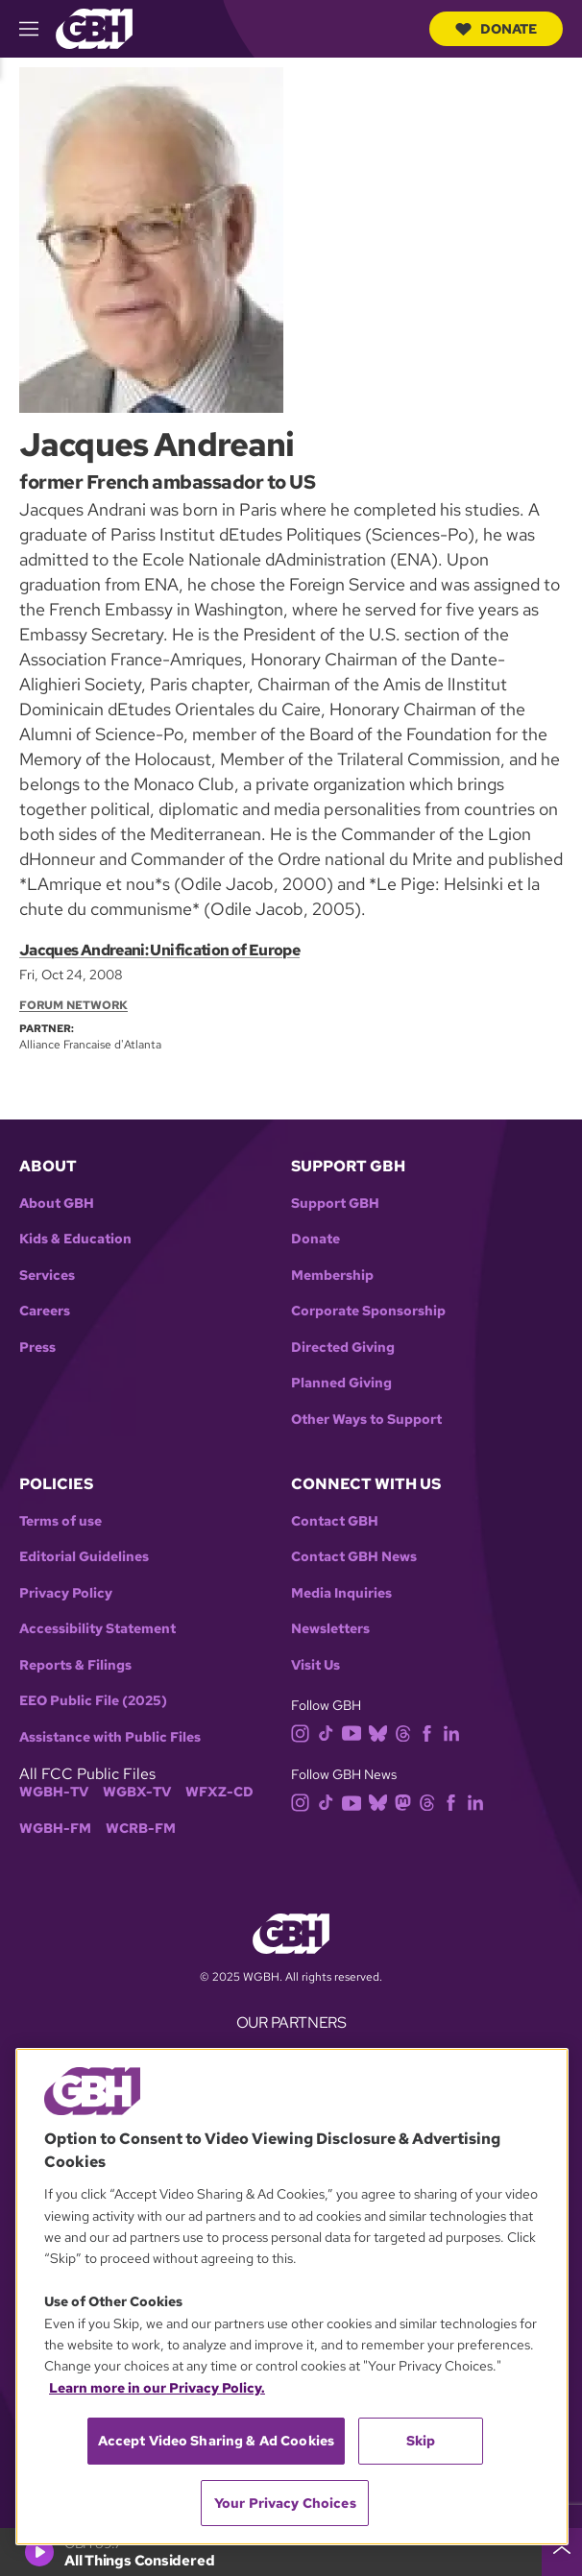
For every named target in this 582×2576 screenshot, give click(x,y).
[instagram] (304, 1731)
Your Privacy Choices (285, 2503)
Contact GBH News (354, 1557)
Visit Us (315, 1665)
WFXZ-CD (219, 1792)
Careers (44, 1311)
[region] (292, 2296)
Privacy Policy (65, 1593)
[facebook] (431, 1731)
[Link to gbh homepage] (94, 27)
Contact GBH (334, 1521)
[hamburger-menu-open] (37, 29)
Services (47, 1275)
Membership (332, 1275)
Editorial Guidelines (84, 1557)
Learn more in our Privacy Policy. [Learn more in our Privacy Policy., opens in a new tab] (157, 2387)
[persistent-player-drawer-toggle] (562, 2552)
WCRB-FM (141, 1828)
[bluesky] (382, 1731)
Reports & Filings (75, 1665)
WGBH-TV (53, 1792)
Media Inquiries (341, 1593)
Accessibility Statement (97, 1629)
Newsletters (330, 1629)
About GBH (56, 1203)
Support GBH (335, 1203)
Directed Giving (343, 1347)
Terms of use (60, 1521)
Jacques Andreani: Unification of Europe (159, 950)
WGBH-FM (55, 1828)
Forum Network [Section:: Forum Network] (73, 1005)
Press (37, 1347)
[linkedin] (455, 1731)
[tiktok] (330, 1731)
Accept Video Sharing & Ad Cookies (216, 2440)
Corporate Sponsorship (368, 1311)
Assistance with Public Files (110, 1737)
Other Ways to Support (366, 1419)
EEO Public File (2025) (93, 1701)
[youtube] (355, 1731)
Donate (496, 28)
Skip (421, 2440)
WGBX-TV (137, 1792)
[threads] (407, 1731)
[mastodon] (407, 1802)
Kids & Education (75, 1239)
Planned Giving (341, 1383)
